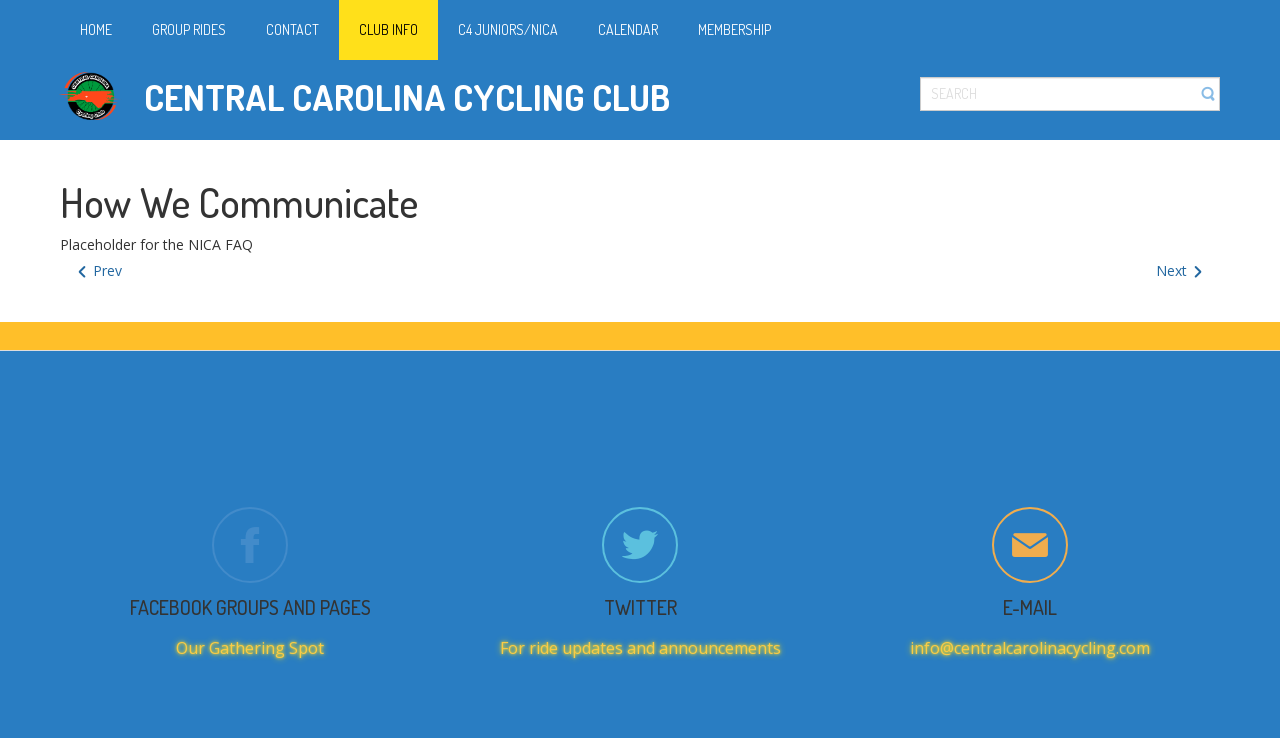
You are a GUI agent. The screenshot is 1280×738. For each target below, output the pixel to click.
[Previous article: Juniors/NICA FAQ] (98, 271)
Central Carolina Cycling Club (407, 97)
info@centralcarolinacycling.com (1030, 648)
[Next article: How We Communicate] (1180, 271)
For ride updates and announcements (640, 648)
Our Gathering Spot (250, 648)
